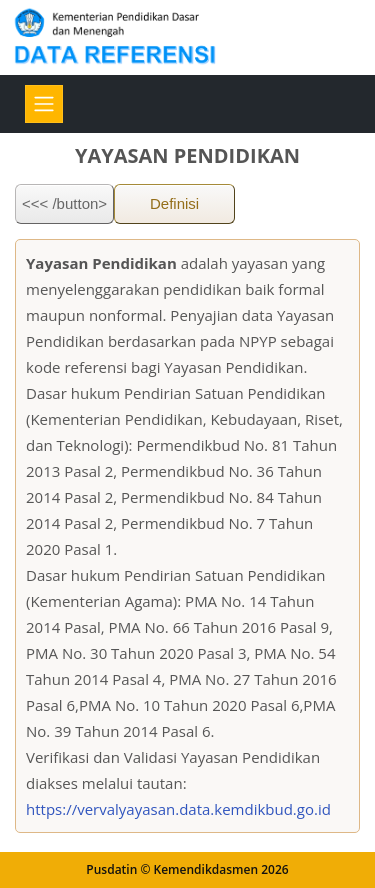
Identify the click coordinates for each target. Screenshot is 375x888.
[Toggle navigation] (44, 104)
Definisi (174, 203)
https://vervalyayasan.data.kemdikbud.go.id (178, 809)
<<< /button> (64, 203)
